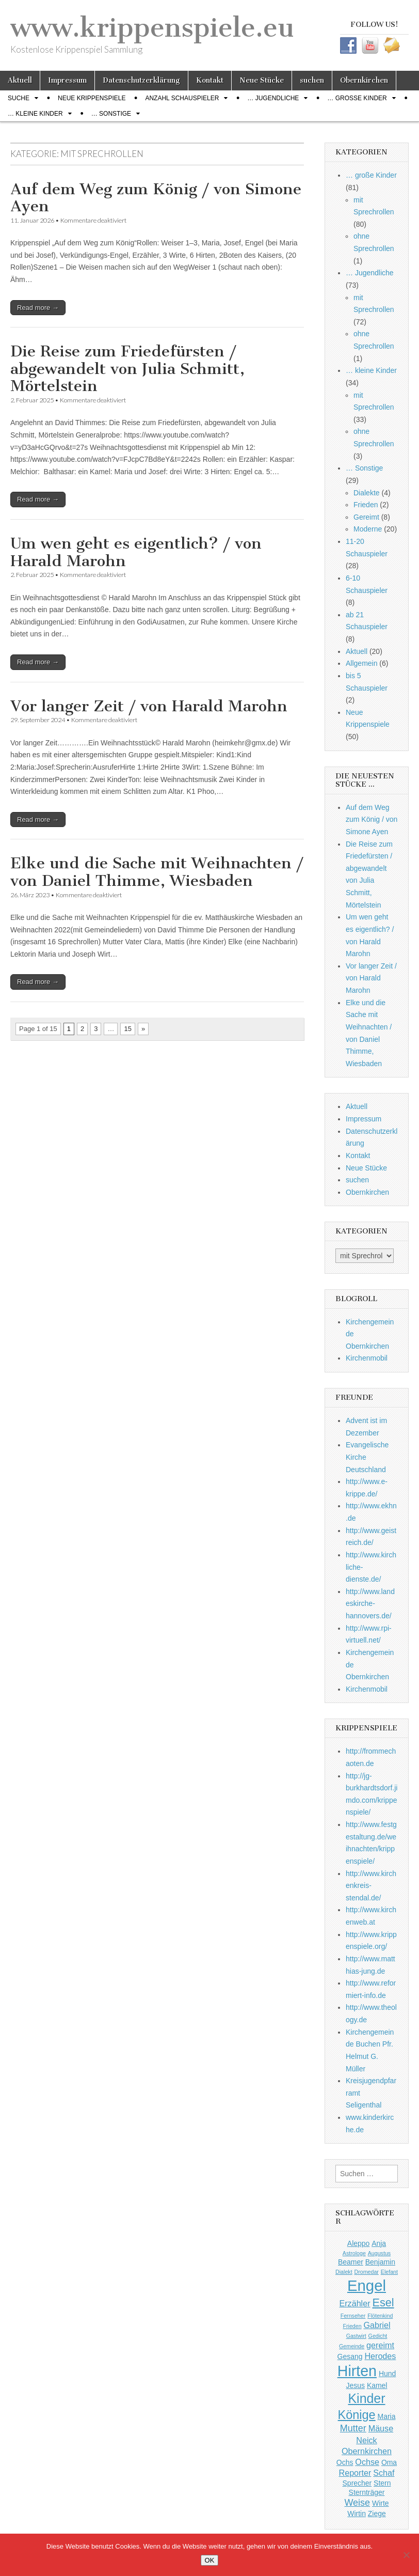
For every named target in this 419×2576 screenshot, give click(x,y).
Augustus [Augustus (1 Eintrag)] (379, 2253)
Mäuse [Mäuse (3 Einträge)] (380, 2428)
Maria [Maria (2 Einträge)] (387, 2416)
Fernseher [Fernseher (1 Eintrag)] (353, 2316)
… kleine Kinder (35, 113)
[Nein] (406, 2555)
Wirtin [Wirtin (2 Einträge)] (356, 2513)
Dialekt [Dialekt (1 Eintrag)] (343, 2272)
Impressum (67, 80)
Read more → (38, 307)
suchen (312, 80)
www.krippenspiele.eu (152, 27)
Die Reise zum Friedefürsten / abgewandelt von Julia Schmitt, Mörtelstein (127, 368)
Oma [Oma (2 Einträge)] (389, 2462)
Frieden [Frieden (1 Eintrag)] (352, 2326)
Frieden (365, 505)
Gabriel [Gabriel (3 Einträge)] (376, 2325)
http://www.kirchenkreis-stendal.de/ (371, 1885)
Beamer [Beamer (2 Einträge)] (350, 2262)
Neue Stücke (261, 80)
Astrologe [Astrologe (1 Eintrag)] (354, 2253)
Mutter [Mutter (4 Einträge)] (353, 2428)
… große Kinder (356, 98)
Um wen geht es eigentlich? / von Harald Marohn (136, 552)
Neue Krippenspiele (91, 98)
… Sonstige (111, 113)
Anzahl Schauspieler (182, 98)
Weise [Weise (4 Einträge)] (357, 2502)
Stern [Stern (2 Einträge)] (382, 2483)
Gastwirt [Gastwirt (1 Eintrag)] (356, 2336)
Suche (18, 98)
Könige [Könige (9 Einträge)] (357, 2415)
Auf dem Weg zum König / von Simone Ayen (155, 198)
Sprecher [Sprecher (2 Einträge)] (357, 2483)
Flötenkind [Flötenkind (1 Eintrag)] (380, 2316)
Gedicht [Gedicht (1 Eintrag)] (378, 2336)
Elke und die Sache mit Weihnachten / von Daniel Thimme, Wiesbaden (156, 872)
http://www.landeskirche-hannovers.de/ (370, 1603)
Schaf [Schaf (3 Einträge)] (383, 2472)
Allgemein (361, 663)
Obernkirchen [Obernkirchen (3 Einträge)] (367, 2451)
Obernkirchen (364, 80)
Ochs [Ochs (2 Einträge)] (344, 2462)
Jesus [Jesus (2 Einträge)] (355, 2385)
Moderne (367, 529)
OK (210, 2560)
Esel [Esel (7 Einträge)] (383, 2302)
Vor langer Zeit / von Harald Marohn (148, 706)
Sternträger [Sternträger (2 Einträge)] (367, 2492)
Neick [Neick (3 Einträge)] (366, 2440)
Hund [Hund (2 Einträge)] (387, 2373)
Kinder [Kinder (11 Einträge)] (366, 2398)
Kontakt (209, 80)
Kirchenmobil (367, 1358)
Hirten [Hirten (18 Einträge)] (357, 2371)
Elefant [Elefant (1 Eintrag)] (389, 2272)
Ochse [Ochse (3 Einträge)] (367, 2461)
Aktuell (20, 80)
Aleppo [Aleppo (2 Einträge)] (358, 2243)
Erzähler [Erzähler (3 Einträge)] (354, 2303)
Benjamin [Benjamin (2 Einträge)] (380, 2262)
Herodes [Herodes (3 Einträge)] (380, 2356)
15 (127, 1029)
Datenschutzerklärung (141, 80)
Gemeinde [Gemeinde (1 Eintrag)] (351, 2346)
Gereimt (366, 517)
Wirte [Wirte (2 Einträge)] (380, 2503)
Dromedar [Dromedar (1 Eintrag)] (366, 2272)
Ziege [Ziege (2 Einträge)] (377, 2513)
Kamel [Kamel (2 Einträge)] (377, 2385)
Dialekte (366, 493)
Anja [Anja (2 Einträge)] (379, 2243)
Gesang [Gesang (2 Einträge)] (350, 2356)
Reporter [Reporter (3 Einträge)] (355, 2472)
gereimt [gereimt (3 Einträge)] (380, 2345)
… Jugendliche (273, 98)
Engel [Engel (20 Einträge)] (366, 2285)
